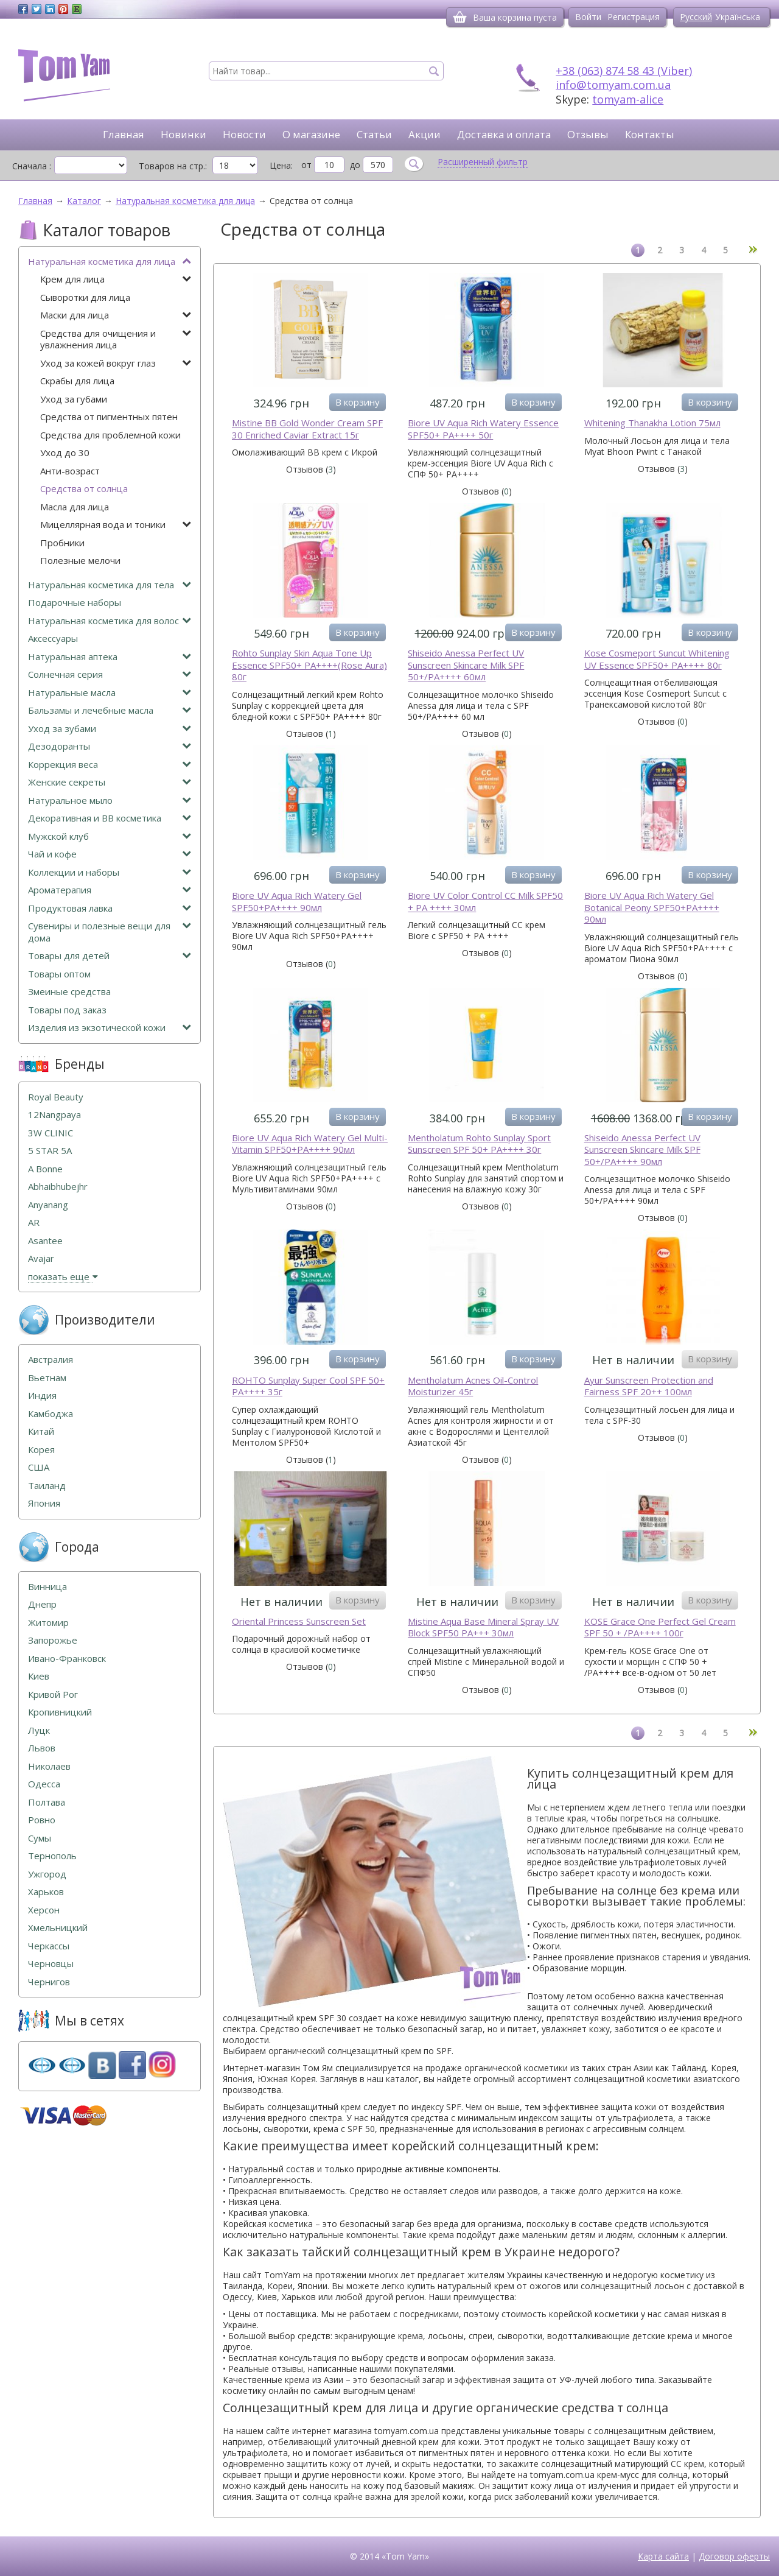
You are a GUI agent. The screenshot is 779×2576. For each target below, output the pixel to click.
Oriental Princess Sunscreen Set (299, 1621)
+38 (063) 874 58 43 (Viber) (624, 70)
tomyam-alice (627, 99)
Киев (38, 1676)
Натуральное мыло (109, 800)
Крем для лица (115, 279)
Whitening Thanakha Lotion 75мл (652, 423)
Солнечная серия (109, 674)
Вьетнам (47, 1378)
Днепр (42, 1604)
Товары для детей (109, 956)
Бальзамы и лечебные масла (109, 710)
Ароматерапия (109, 890)
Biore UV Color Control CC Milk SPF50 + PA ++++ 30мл (485, 901)
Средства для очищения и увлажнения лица (115, 339)
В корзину (357, 402)
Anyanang (48, 1205)
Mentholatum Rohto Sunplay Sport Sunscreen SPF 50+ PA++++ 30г (479, 1144)
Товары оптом (59, 974)
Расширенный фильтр (483, 162)
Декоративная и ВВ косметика (109, 818)
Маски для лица (115, 315)
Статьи (374, 134)
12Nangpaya (54, 1115)
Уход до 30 (64, 453)
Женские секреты (109, 782)
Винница (47, 1586)
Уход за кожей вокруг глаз (115, 363)
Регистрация (633, 17)
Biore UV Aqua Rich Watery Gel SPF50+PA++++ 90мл (297, 901)
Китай (41, 1431)
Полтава (46, 1802)
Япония (44, 1503)
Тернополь (52, 1856)
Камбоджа (50, 1414)
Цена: (281, 165)
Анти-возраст (70, 471)
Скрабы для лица (77, 381)
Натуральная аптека (109, 657)
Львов (41, 1748)
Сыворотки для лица (85, 297)
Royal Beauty (55, 1097)
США (38, 1467)
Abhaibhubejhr (58, 1186)
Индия (42, 1395)
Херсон (44, 1910)
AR (34, 1222)
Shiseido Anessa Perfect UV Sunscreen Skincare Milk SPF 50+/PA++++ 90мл (642, 1149)
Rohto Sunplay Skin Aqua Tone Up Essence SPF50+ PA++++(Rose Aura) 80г (309, 665)
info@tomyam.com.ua (613, 84)
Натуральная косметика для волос (109, 621)
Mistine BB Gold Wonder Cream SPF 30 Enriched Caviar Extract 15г (307, 429)
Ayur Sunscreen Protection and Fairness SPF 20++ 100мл (648, 1386)
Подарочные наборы (74, 602)
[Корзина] (460, 17)
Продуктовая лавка (109, 908)
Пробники (62, 543)
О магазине (311, 134)
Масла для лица (74, 507)
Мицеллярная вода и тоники (115, 524)
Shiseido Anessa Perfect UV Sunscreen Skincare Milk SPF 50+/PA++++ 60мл (466, 665)
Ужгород (47, 1874)
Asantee (45, 1241)
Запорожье (52, 1640)
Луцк (39, 1730)
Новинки (183, 134)
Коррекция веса (109, 764)
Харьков (46, 1892)
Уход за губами (73, 399)
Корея (41, 1449)
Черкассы (48, 1946)
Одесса (44, 1784)
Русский (696, 17)
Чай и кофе (109, 854)
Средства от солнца (84, 488)
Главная (123, 134)
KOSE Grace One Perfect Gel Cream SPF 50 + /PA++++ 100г (660, 1627)
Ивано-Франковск (67, 1658)
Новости (244, 134)
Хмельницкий (58, 1928)
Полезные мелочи (80, 560)
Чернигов (49, 1982)
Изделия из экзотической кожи (109, 1027)
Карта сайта (663, 2556)
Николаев (49, 1766)
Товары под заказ (67, 1010)
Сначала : (31, 165)
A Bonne (45, 1169)
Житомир (48, 1622)
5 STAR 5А (50, 1150)
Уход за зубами (109, 728)
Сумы (39, 1838)
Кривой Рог (53, 1694)
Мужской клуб (109, 836)
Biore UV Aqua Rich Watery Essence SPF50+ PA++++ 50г (483, 429)
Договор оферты (734, 2556)
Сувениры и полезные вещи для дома (109, 932)
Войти (588, 17)
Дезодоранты (109, 746)
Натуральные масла (109, 693)
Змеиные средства (69, 992)
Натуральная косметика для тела (109, 585)
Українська (737, 17)
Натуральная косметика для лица (109, 261)
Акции (424, 134)
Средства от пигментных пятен (109, 417)
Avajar (41, 1258)
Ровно (41, 1820)
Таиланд (47, 1485)
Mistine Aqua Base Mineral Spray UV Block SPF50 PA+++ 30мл (483, 1627)
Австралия (50, 1359)
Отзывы (588, 134)
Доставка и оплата (504, 134)
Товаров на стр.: (173, 165)
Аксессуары (53, 638)
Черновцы (51, 1963)
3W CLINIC (50, 1133)
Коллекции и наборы (109, 872)
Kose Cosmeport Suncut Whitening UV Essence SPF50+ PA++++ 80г (657, 659)
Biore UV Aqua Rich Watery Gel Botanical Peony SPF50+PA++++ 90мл (651, 907)
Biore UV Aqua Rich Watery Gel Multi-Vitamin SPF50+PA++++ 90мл (310, 1144)
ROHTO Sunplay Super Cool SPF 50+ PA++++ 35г (308, 1386)
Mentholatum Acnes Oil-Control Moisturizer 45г (473, 1386)
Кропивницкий (60, 1712)
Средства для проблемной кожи (110, 435)
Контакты (649, 134)
